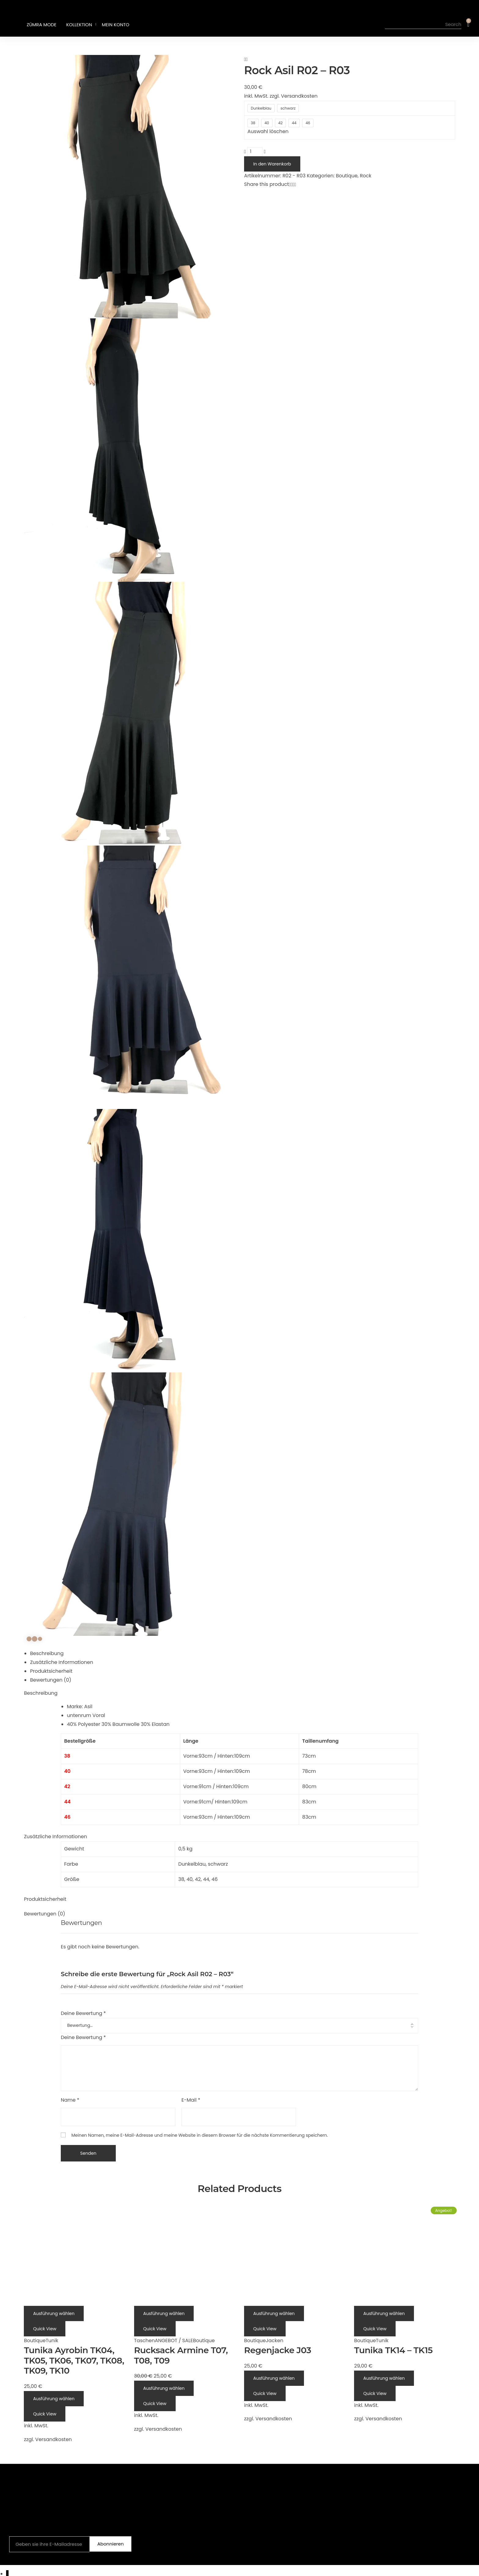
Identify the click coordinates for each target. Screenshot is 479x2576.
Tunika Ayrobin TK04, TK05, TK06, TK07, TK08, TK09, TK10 (74, 2360)
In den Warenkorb (272, 164)
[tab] (242, 1653)
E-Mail (190, 2099)
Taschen (144, 2340)
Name (70, 2099)
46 (214, 1879)
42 (198, 1879)
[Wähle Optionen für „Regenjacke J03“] (274, 2313)
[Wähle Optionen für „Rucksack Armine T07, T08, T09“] (164, 2313)
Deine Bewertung (83, 2013)
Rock (365, 175)
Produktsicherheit (51, 1671)
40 (189, 1879)
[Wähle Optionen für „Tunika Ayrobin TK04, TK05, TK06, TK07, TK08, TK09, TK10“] (54, 2313)
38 (181, 1879)
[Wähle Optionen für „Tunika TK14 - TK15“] (384, 2313)
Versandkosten (299, 96)
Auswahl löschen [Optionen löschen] (267, 131)
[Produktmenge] (254, 151)
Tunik (52, 2340)
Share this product (266, 184)
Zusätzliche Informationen (61, 1662)
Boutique (346, 175)
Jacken (274, 2340)
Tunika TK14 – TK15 (393, 2350)
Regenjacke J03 (277, 2350)
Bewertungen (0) (50, 1679)
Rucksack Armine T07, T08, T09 (181, 2355)
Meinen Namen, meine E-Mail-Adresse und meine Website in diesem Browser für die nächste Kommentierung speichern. (199, 2135)
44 (206, 1879)
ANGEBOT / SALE (174, 2340)
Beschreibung (47, 1653)
